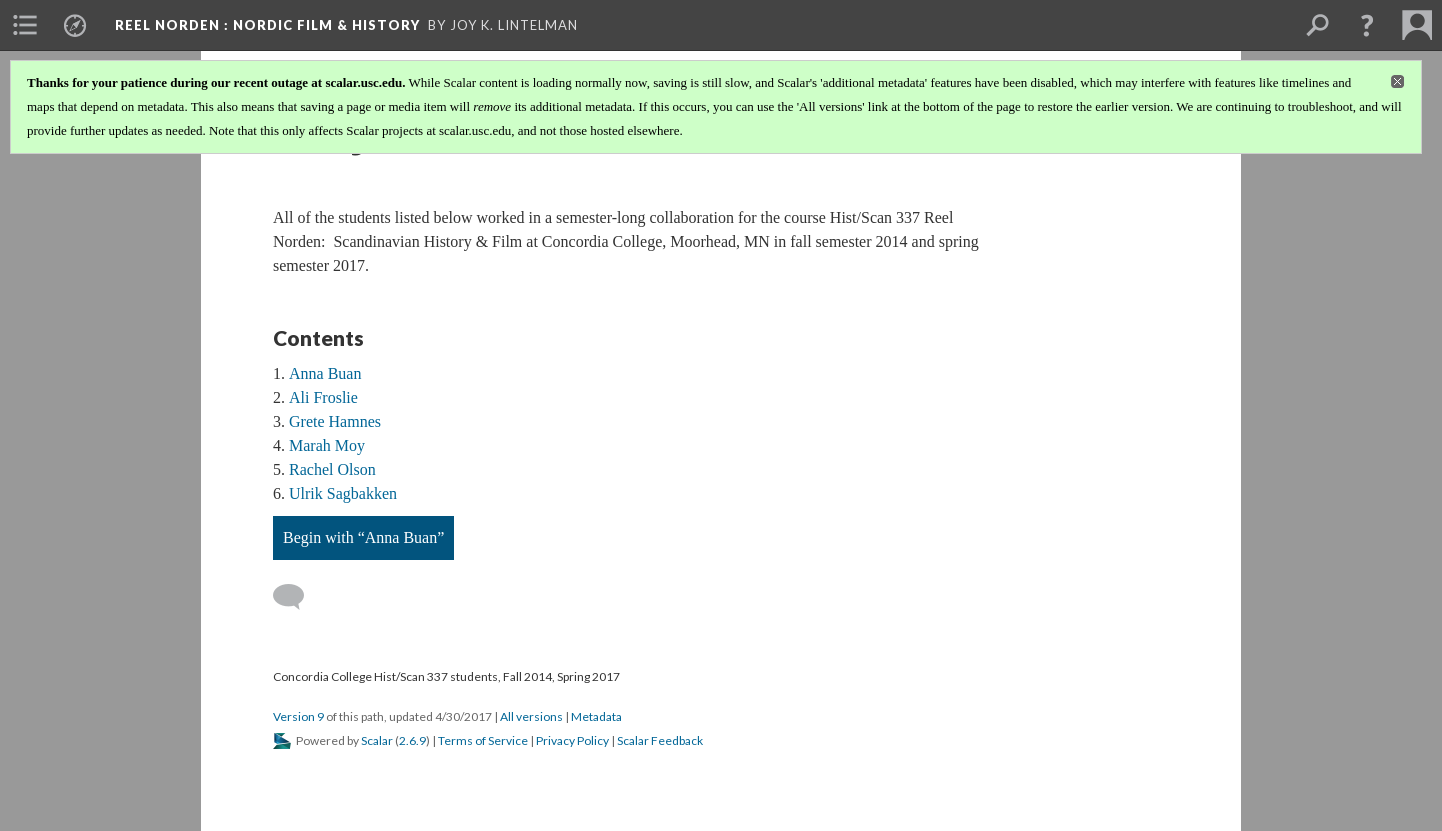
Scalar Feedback (660, 740)
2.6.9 (412, 740)
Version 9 (298, 716)
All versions (531, 716)
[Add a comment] (297, 597)
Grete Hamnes (335, 421)
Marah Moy (327, 445)
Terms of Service (483, 740)
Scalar (377, 740)
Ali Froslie (323, 397)
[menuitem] (25, 25)
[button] (1367, 25)
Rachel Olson (332, 469)
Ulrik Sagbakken (343, 493)
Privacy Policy (572, 740)
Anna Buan (325, 373)
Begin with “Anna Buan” (363, 537)
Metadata (596, 716)
